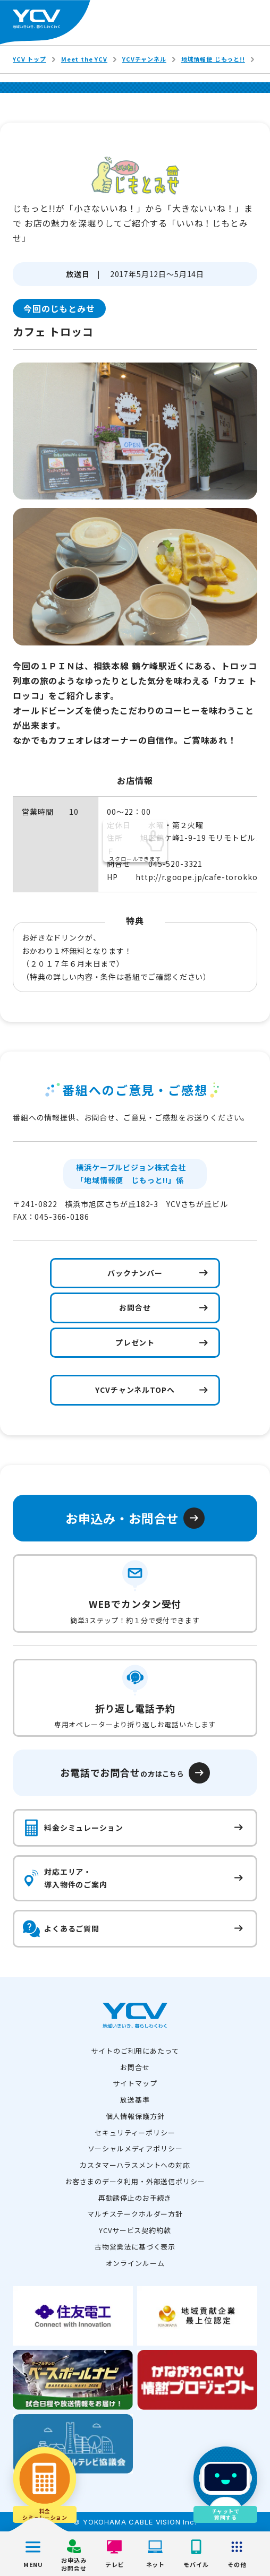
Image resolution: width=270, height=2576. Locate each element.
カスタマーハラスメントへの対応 (135, 2165)
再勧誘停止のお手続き (135, 2198)
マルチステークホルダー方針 (135, 2214)
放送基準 (134, 2100)
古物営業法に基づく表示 (135, 2247)
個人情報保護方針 (135, 2116)
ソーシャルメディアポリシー (135, 2148)
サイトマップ (135, 2083)
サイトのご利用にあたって (135, 2051)
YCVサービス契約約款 (135, 2230)
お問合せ (134, 2067)
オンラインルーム (135, 2263)
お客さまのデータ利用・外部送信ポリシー (135, 2181)
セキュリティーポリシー (135, 2132)
